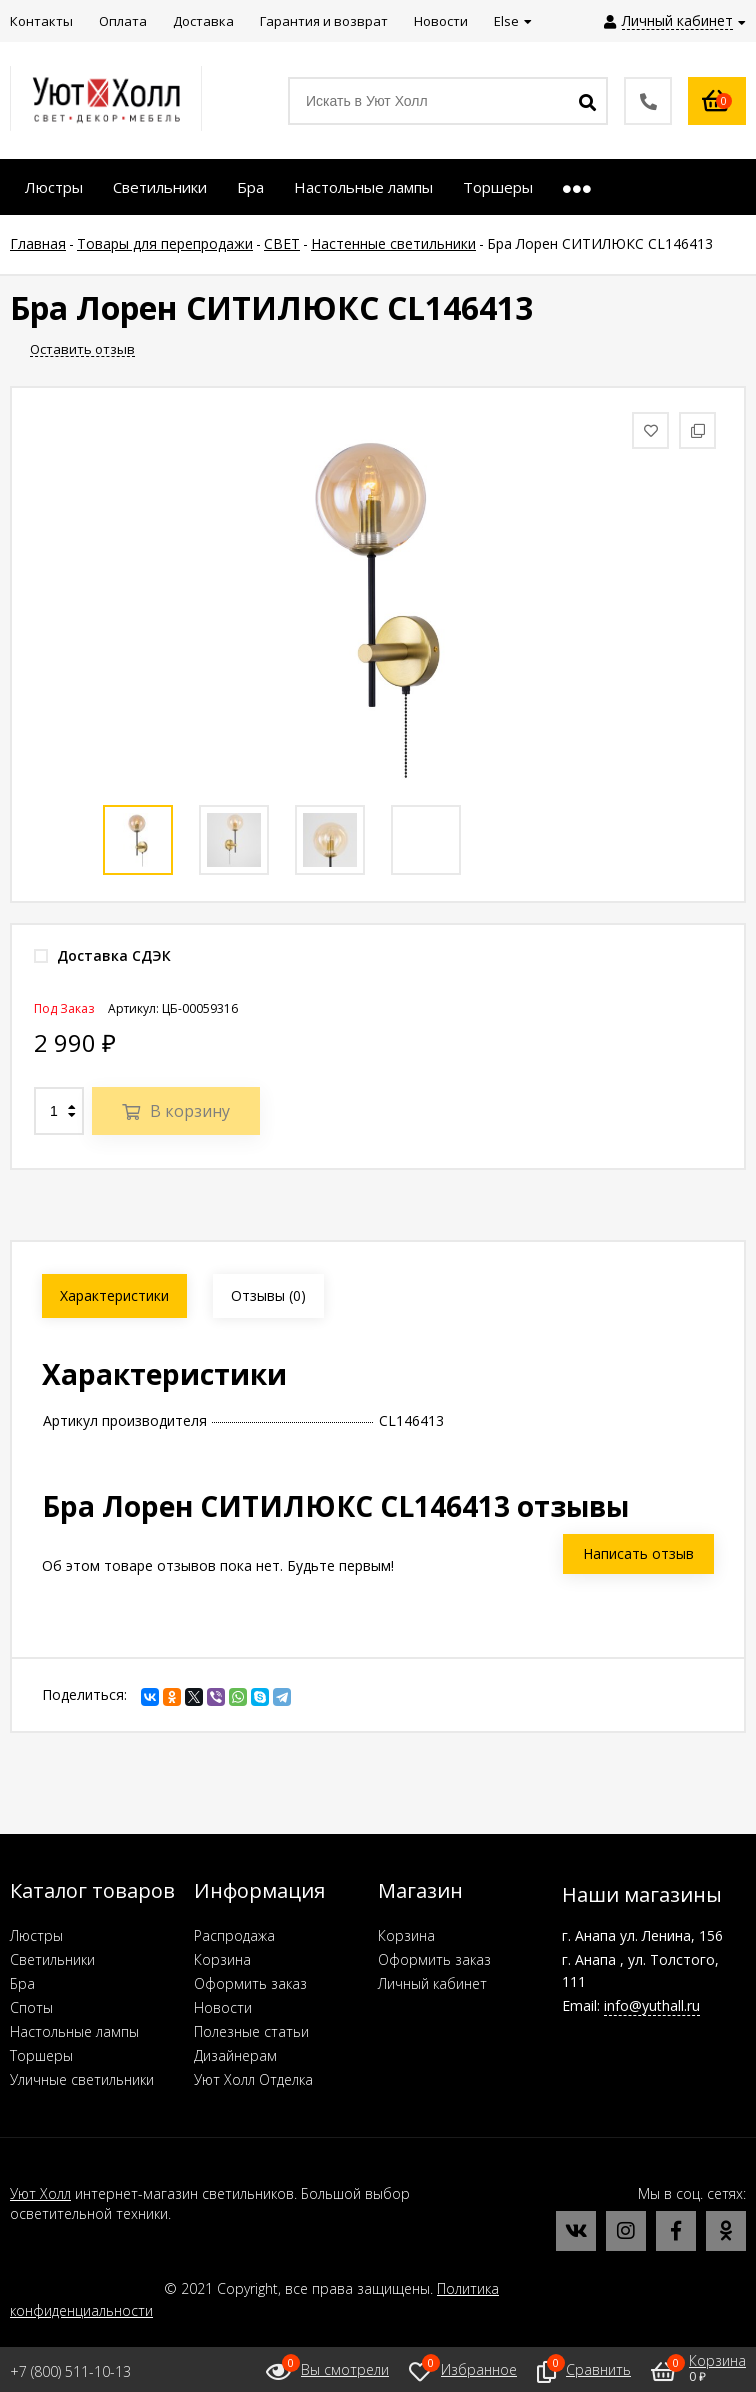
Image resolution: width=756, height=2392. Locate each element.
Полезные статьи (251, 2031)
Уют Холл (40, 2193)
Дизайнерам (235, 2055)
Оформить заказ (250, 1983)
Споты (31, 2007)
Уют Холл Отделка (253, 2079)
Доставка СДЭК (102, 955)
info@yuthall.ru (652, 2005)
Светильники (52, 1959)
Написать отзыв (638, 1553)
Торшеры (41, 2055)
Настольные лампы (74, 2031)
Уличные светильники (82, 2079)
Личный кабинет (432, 1983)
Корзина (222, 1959)
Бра (22, 1983)
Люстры (36, 1935)
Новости (223, 2007)
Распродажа (234, 1935)
